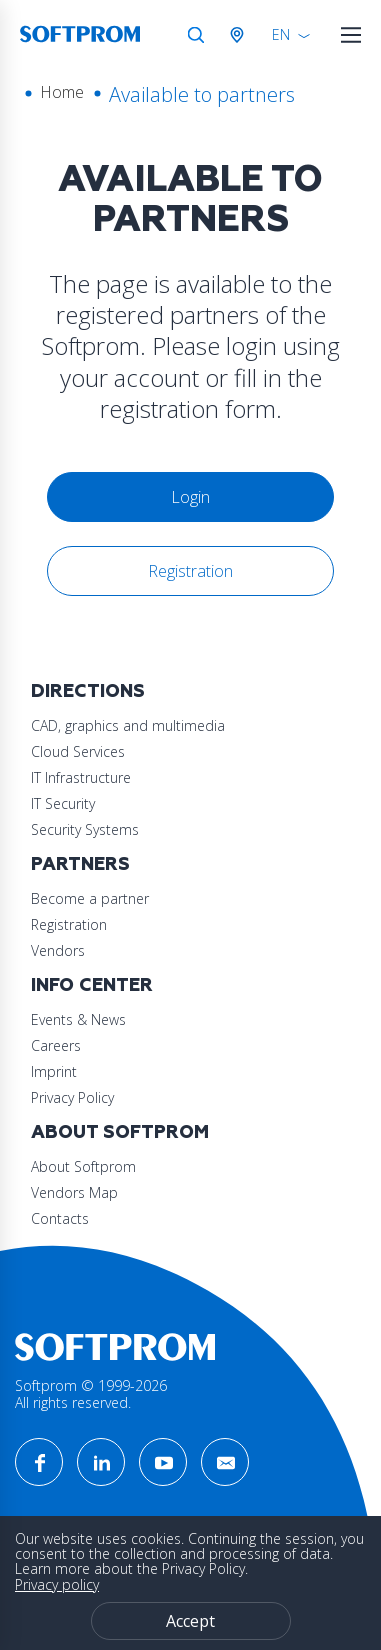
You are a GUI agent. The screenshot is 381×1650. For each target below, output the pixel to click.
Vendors (58, 950)
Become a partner (90, 898)
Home (62, 92)
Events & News (78, 1019)
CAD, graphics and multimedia (128, 725)
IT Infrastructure (81, 777)
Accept (190, 1621)
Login (190, 497)
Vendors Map (74, 1192)
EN (281, 34)
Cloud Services (78, 751)
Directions (88, 691)
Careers (56, 1045)
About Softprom (120, 1132)
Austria (241, 35)
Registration (190, 571)
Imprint (54, 1071)
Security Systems (85, 829)
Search (196, 35)
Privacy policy (57, 1584)
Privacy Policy (72, 1097)
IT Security (63, 803)
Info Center (92, 985)
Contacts (60, 1218)
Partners (80, 864)
